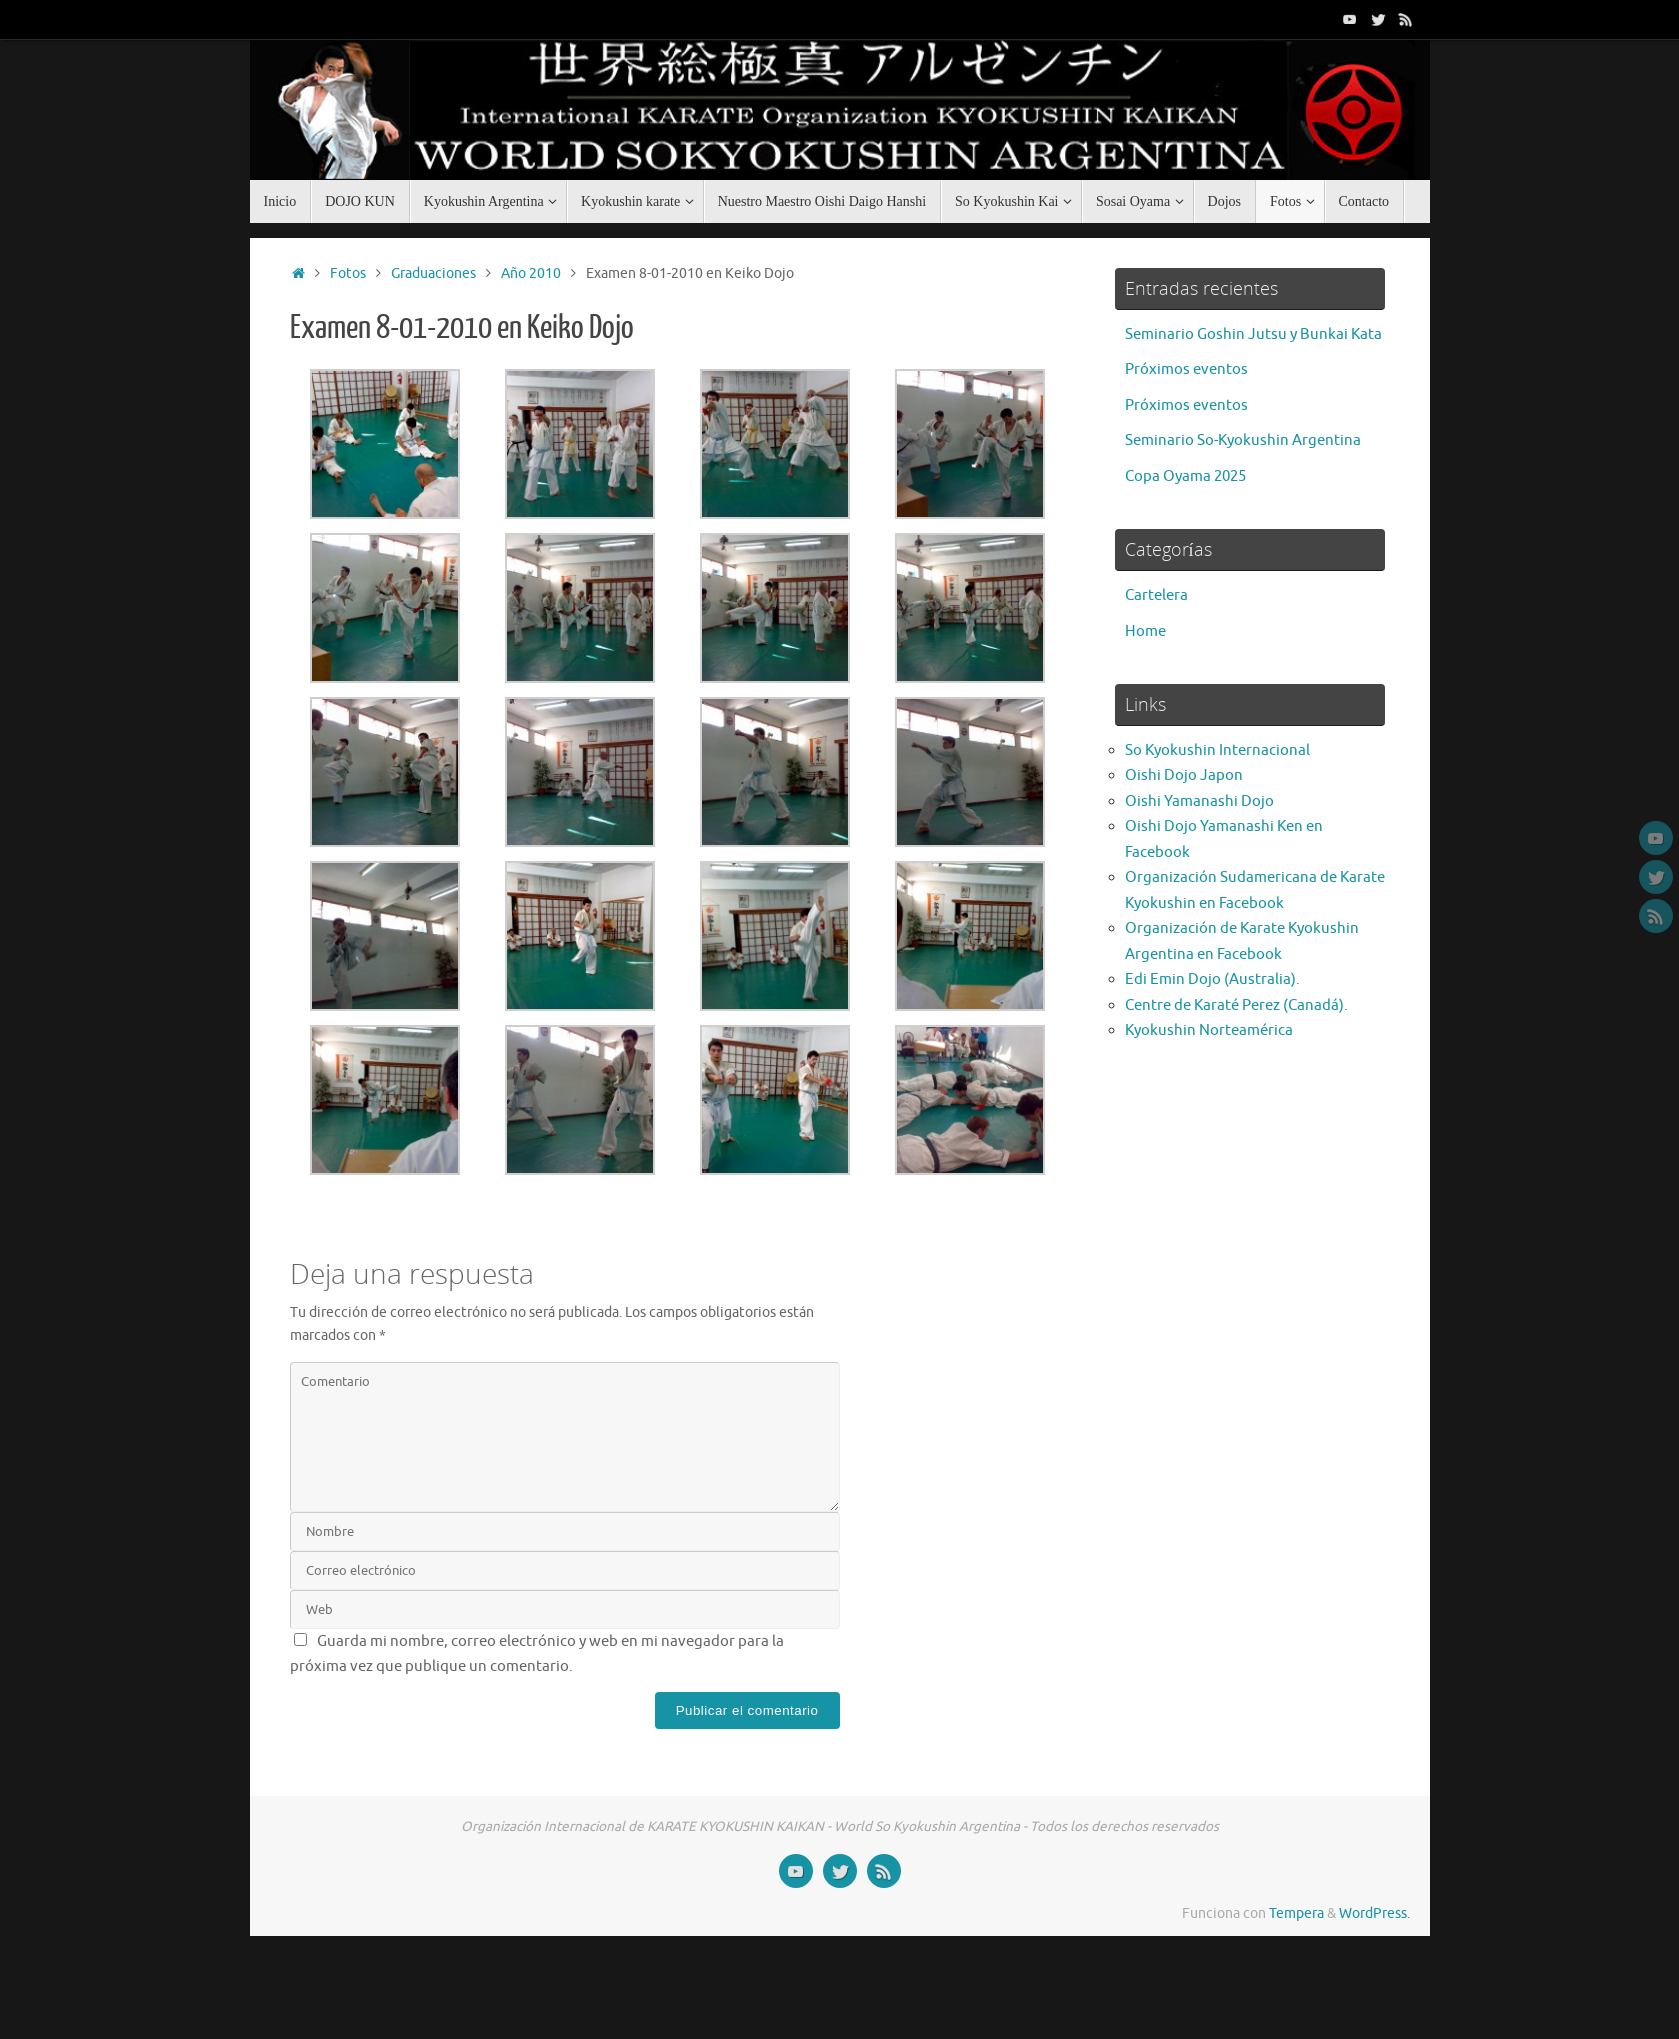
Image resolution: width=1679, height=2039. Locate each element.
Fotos (348, 273)
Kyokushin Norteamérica (1209, 1030)
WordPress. (1374, 1913)
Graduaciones (433, 273)
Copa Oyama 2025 (1185, 476)
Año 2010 (531, 273)
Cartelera (1156, 595)
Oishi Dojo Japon (1184, 775)
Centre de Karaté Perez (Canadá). (1236, 1005)
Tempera (1296, 1913)
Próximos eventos (1186, 369)
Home (1145, 631)
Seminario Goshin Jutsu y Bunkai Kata (1253, 334)
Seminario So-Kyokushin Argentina (1243, 440)
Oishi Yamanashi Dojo (1199, 801)
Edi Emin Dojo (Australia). (1212, 979)
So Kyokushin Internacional (1217, 750)
